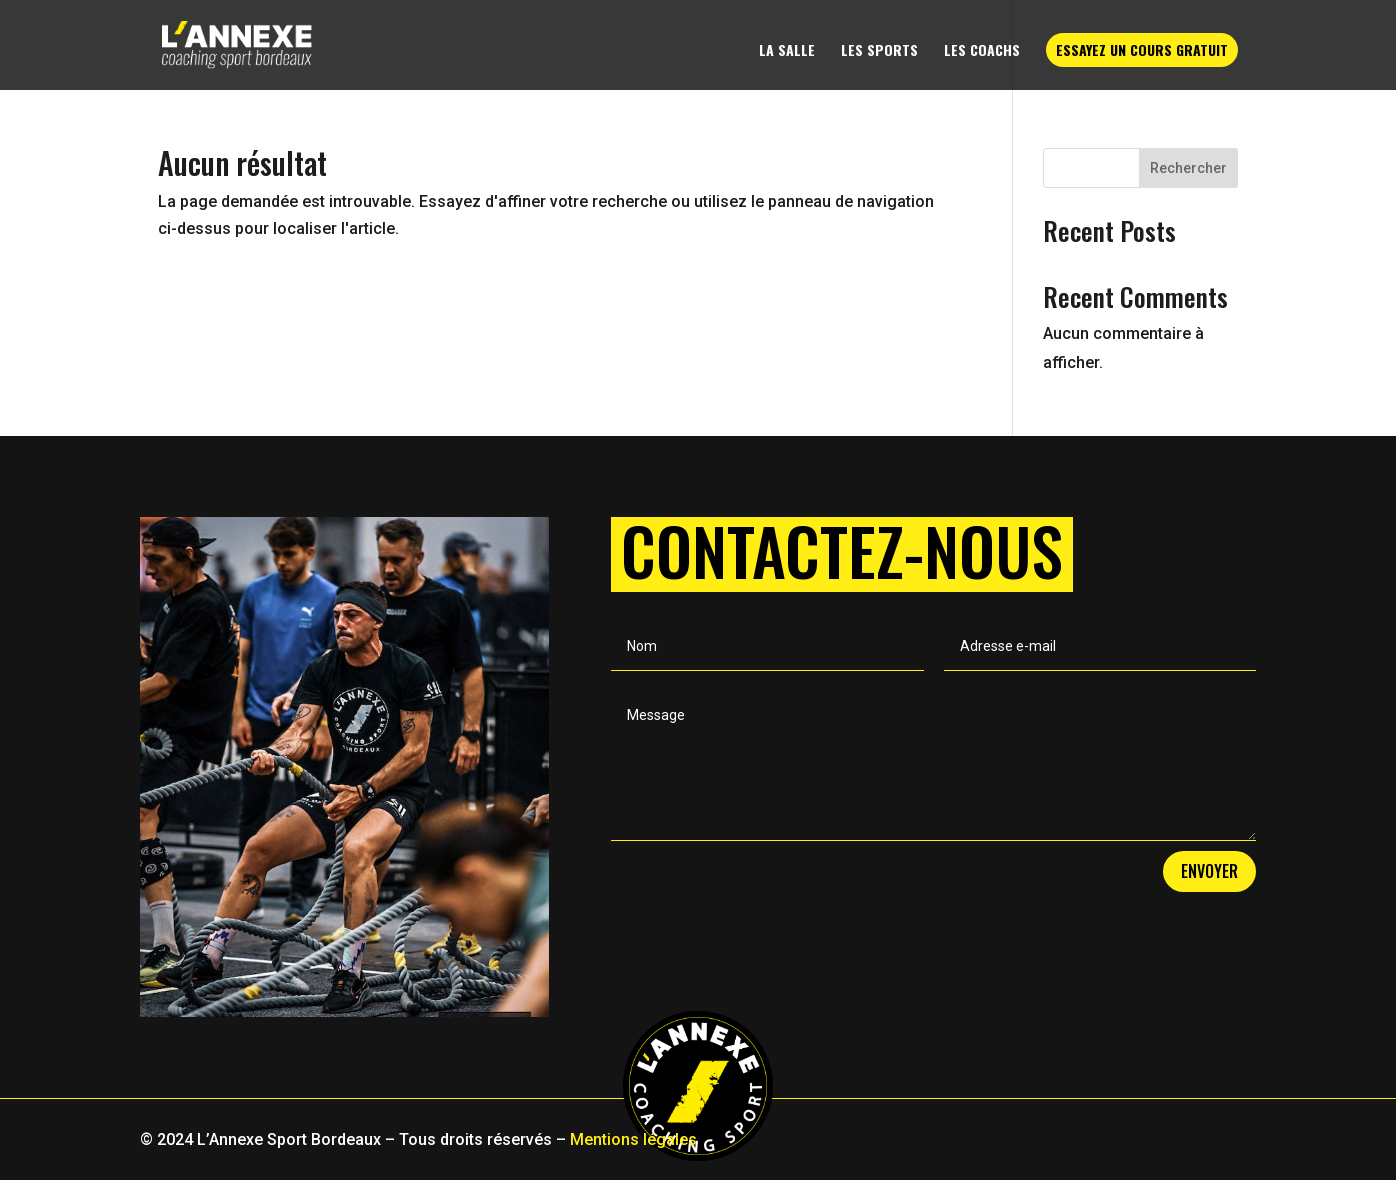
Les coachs (982, 51)
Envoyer (1209, 871)
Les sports (879, 51)
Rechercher (1188, 168)
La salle (787, 51)
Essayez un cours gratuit (1142, 50)
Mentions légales (633, 1139)
